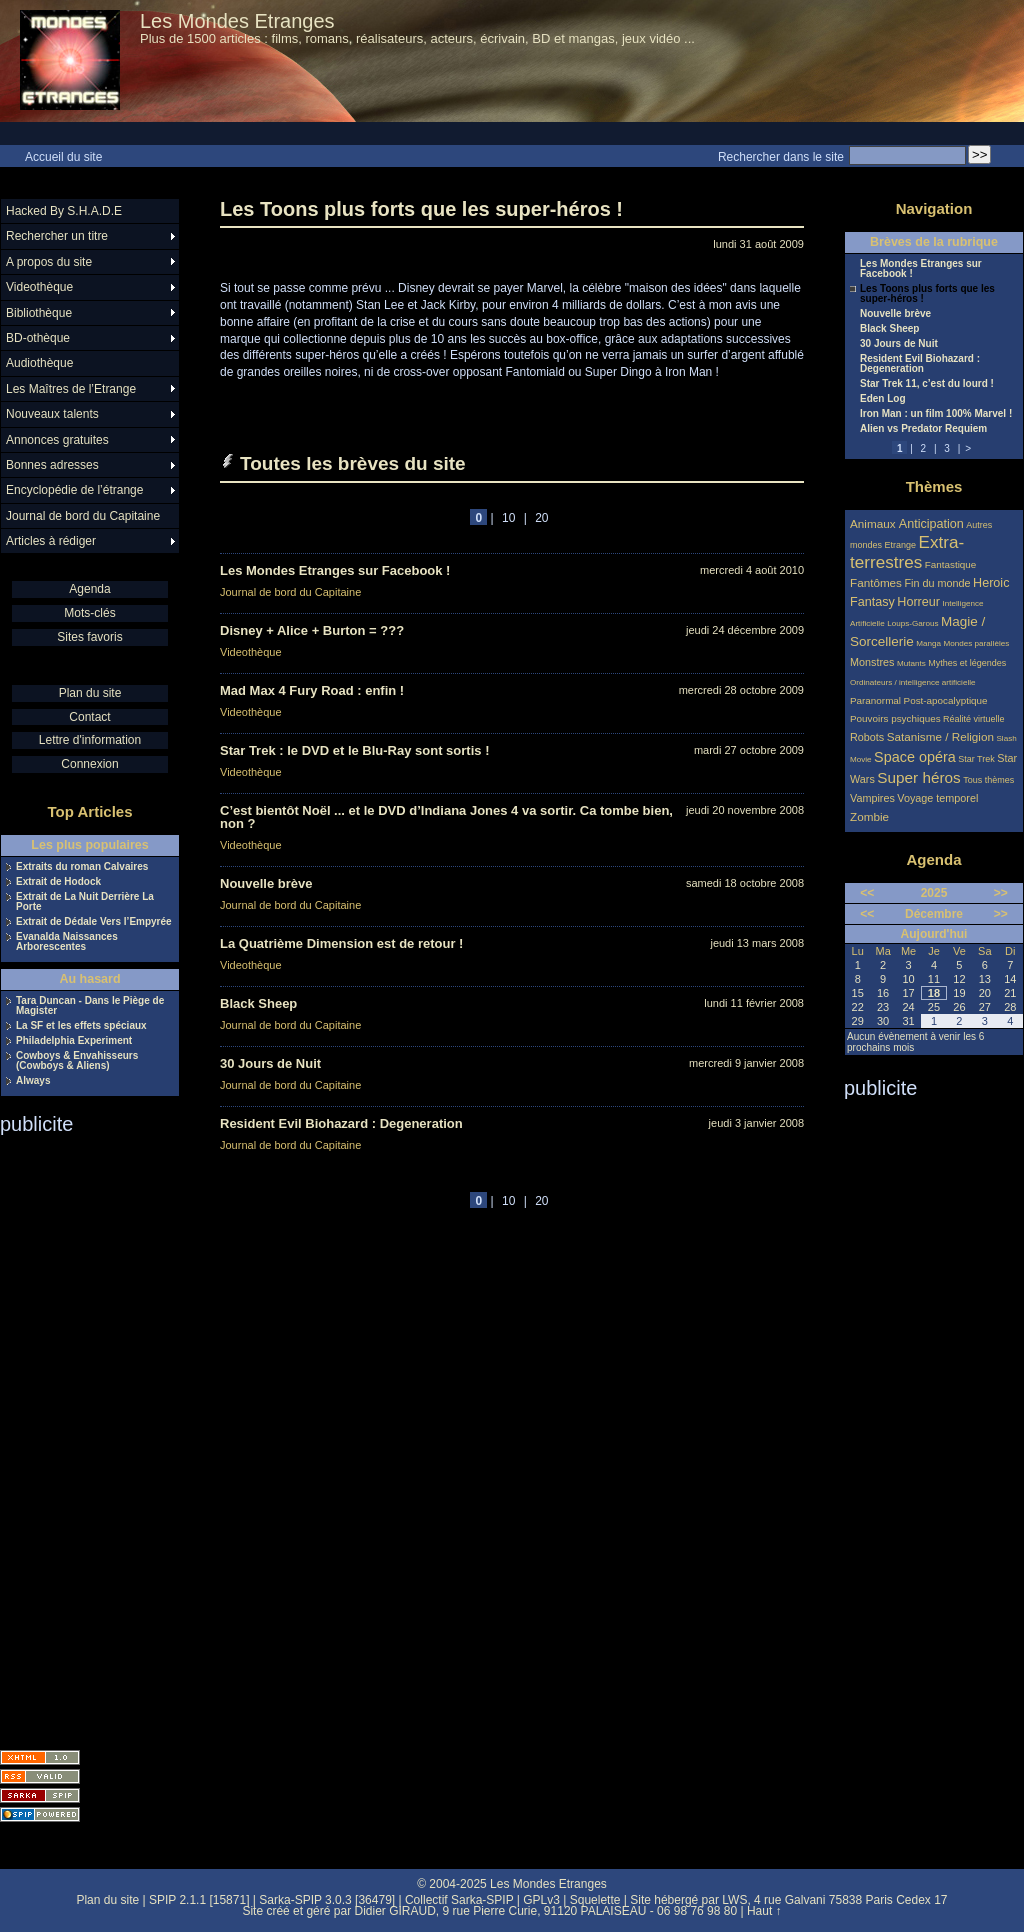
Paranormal (875, 700)
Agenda (89, 589)
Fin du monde (937, 583)
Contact (89, 717)
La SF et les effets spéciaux (81, 1026)
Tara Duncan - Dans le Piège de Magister (90, 1006)
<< (867, 893)
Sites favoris (89, 637)
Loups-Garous (912, 623)
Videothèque (251, 652)
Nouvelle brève (266, 883)
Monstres (872, 662)
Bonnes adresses (52, 465)
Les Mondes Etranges (237, 21)
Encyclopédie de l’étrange (74, 490)
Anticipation (931, 524)
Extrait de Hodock (58, 882)
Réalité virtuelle (974, 719)
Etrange (901, 545)
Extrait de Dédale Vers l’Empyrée (94, 922)
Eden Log (883, 399)
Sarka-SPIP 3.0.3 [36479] (327, 1900)
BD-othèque (38, 338)
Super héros (918, 777)
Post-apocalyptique (946, 700)
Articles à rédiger (51, 541)
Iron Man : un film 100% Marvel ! (936, 414)
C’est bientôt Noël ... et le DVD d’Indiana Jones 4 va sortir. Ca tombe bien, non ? (446, 817)
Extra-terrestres (907, 552)
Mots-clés (89, 613)
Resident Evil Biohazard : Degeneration (341, 1123)
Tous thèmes (988, 780)
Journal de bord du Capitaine (290, 592)
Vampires (872, 798)
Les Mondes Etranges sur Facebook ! (335, 570)
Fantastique (951, 564)
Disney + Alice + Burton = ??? (312, 630)
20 (541, 518)
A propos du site (49, 262)
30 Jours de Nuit (270, 1063)
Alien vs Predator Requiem (923, 429)
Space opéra (915, 757)
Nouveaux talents (52, 414)
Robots (867, 737)
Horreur (918, 602)
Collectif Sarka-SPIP (459, 1900)
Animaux (874, 523)
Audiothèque (39, 363)
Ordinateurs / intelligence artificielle (913, 682)
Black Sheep (258, 1003)
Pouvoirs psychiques (895, 718)
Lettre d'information (90, 740)
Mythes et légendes (967, 663)
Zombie (869, 816)
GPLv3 (541, 1900)
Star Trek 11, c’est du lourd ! (927, 384)
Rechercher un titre (57, 236)
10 (508, 518)
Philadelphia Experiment (74, 1041)
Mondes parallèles (977, 643)
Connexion (89, 764)
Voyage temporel (937, 798)
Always (33, 1081)
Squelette (595, 1900)
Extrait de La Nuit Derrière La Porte (85, 902)
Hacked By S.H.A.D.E (64, 211)
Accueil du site (63, 157)
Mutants (911, 663)
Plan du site (90, 693)
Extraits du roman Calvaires (82, 867)
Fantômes (876, 582)
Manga (928, 643)
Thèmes (934, 486)
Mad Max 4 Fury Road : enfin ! (312, 690)
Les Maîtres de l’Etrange (71, 389)
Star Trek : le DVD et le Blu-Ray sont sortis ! (354, 750)
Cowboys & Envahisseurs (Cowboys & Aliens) (77, 1061)
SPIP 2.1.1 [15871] (199, 1900)
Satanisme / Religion (940, 736)
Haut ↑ (764, 1911)
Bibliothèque (39, 313)
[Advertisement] (80, 1436)
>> (1001, 893)
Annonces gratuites (57, 440)
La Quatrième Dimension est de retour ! (341, 943)
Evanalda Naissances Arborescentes (67, 942)
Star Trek (976, 759)
